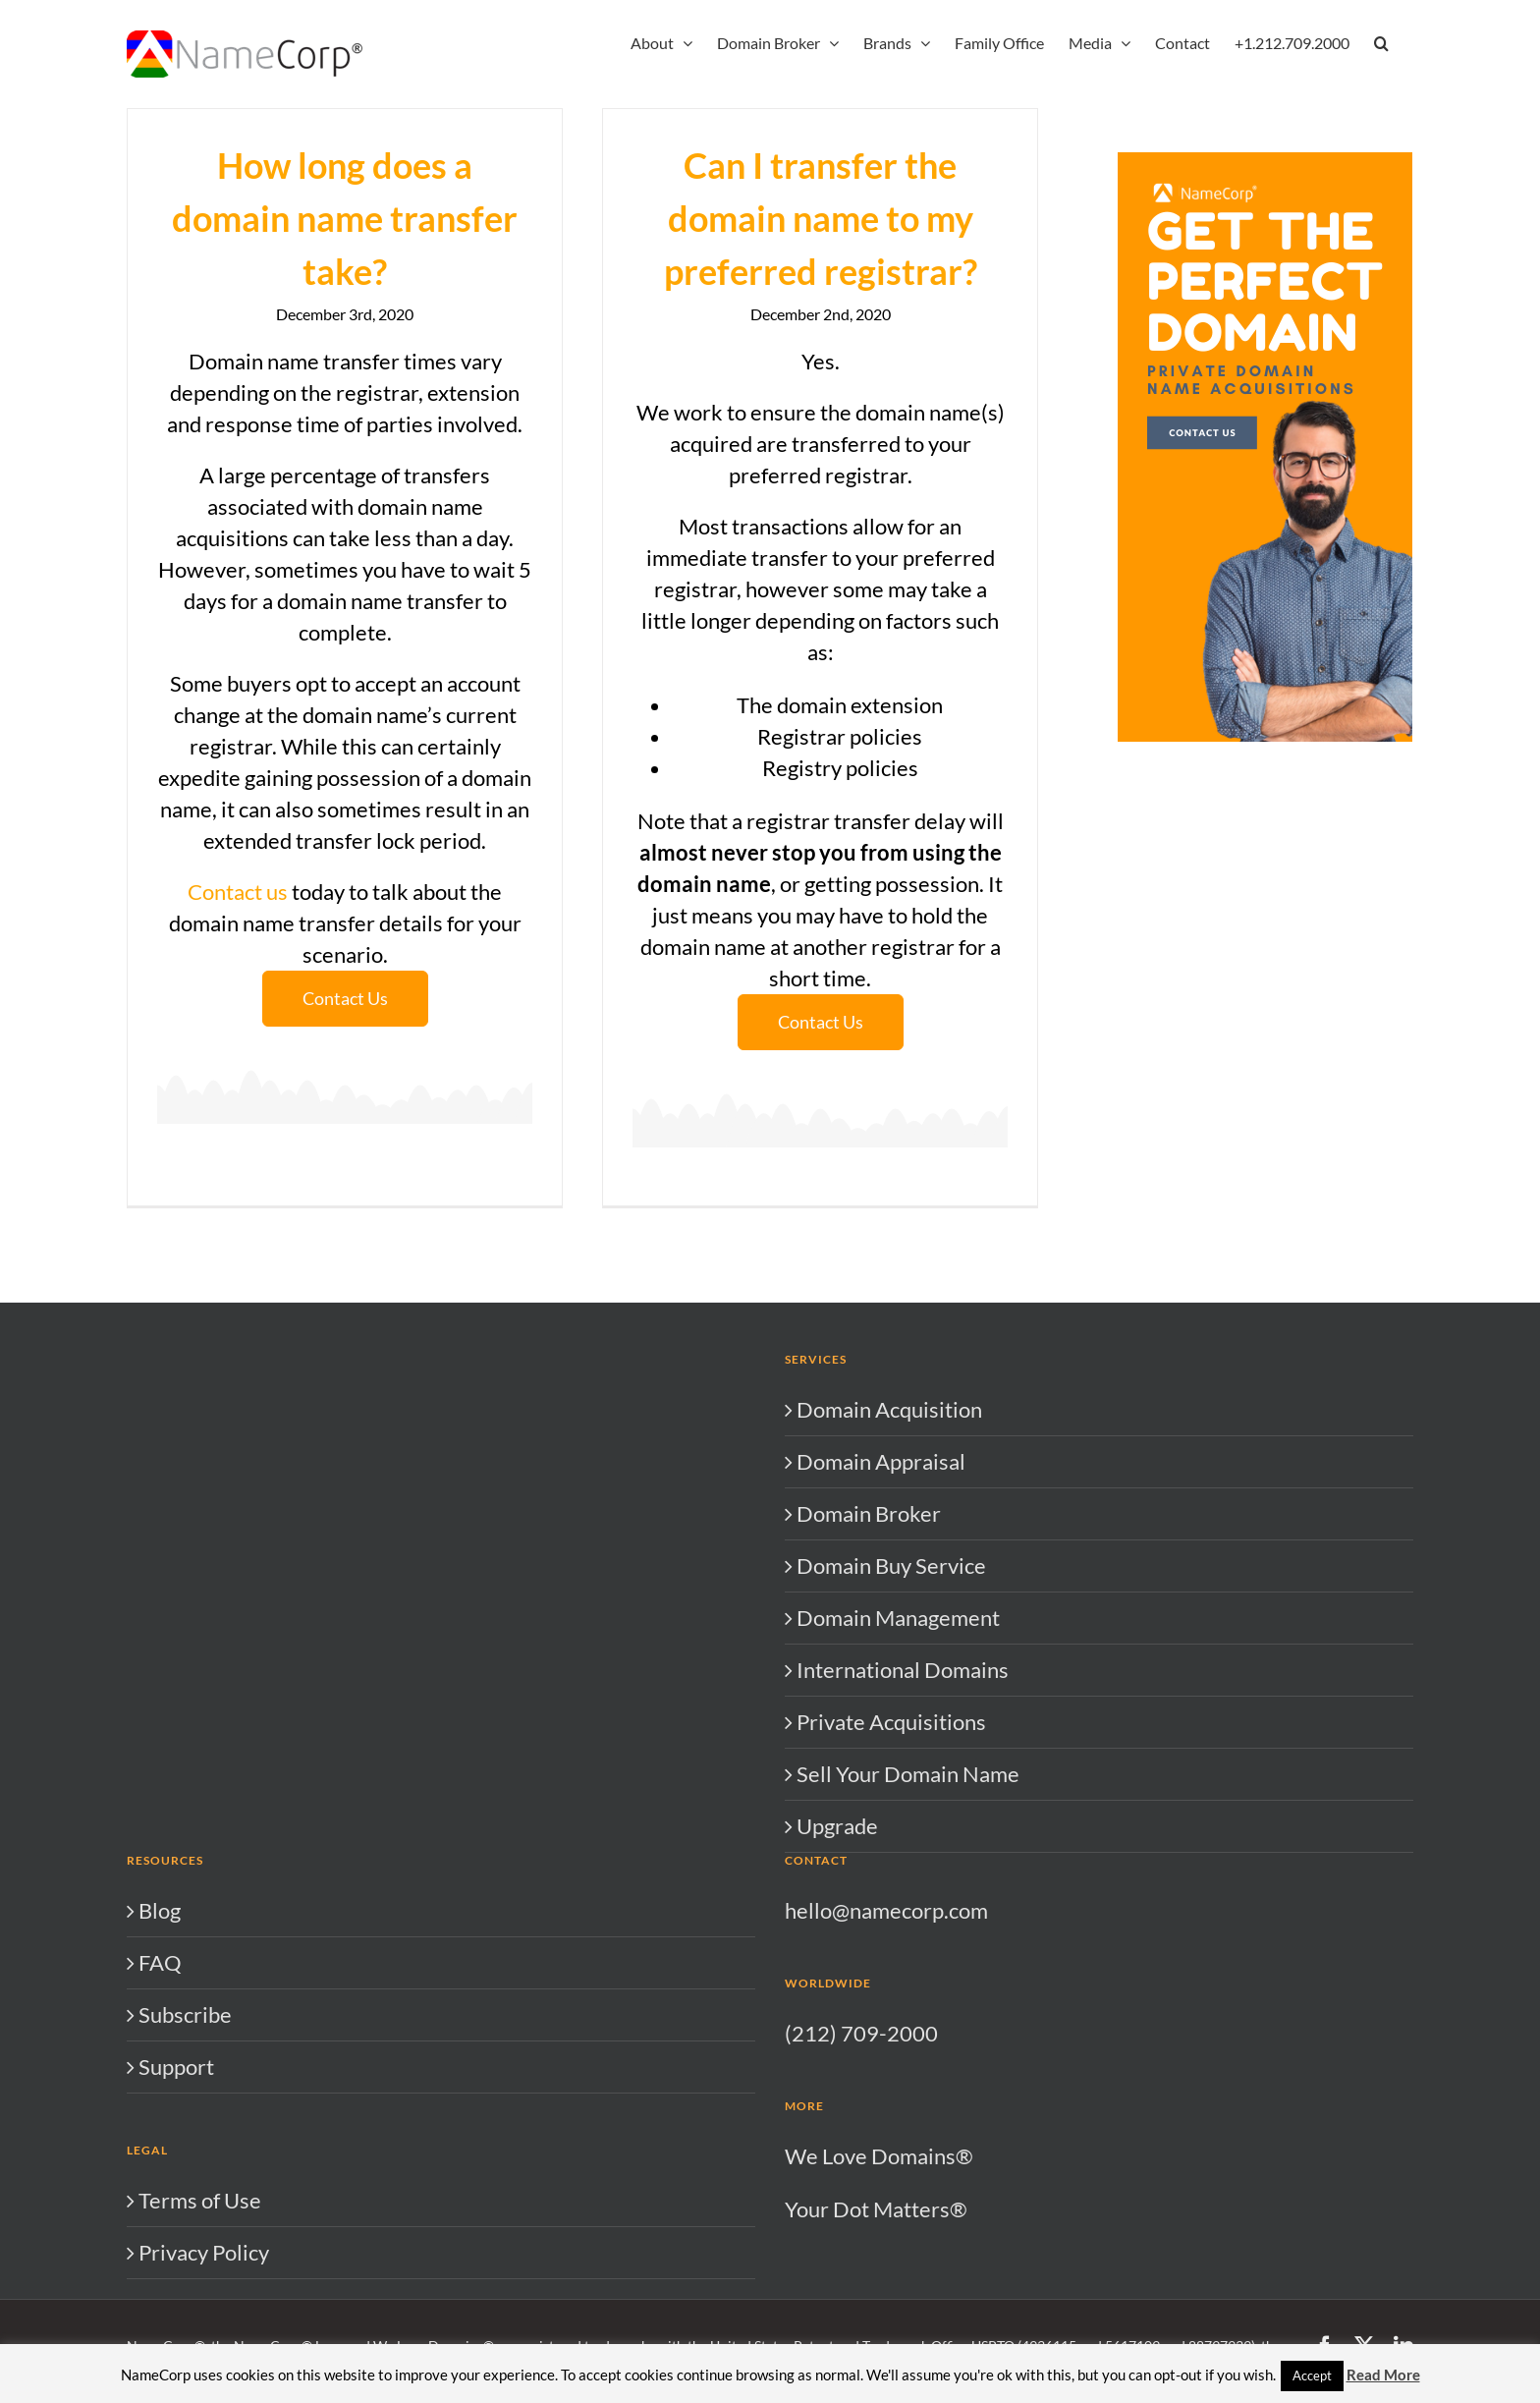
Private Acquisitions (891, 1861)
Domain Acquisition (889, 1549)
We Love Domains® (879, 2295)
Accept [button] (1312, 2375)
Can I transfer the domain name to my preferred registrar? (805, 218)
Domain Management (898, 1757)
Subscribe (185, 2154)
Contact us (238, 891)
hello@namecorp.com (886, 2050)
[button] (1381, 41)
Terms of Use (199, 2339)
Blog (159, 2050)
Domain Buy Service (891, 1705)
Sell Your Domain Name (908, 1913)
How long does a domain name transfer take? (345, 218)
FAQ (160, 2102)
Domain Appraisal (881, 1601)
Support (176, 2206)
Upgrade (837, 1965)
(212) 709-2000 (861, 2172)
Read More (1383, 2374)
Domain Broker (869, 1653)
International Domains (903, 1809)
